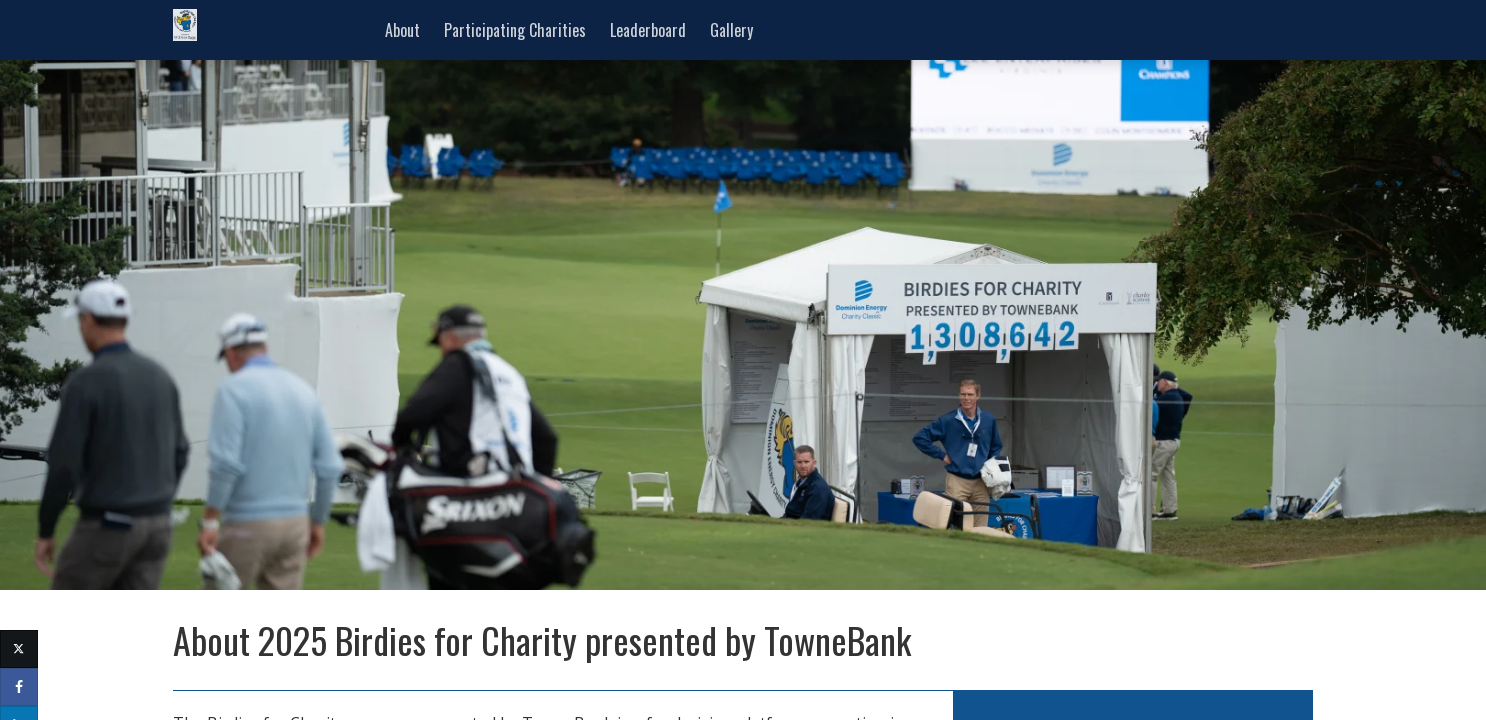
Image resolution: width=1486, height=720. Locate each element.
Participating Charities (515, 30)
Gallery (731, 30)
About (402, 30)
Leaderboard (648, 30)
